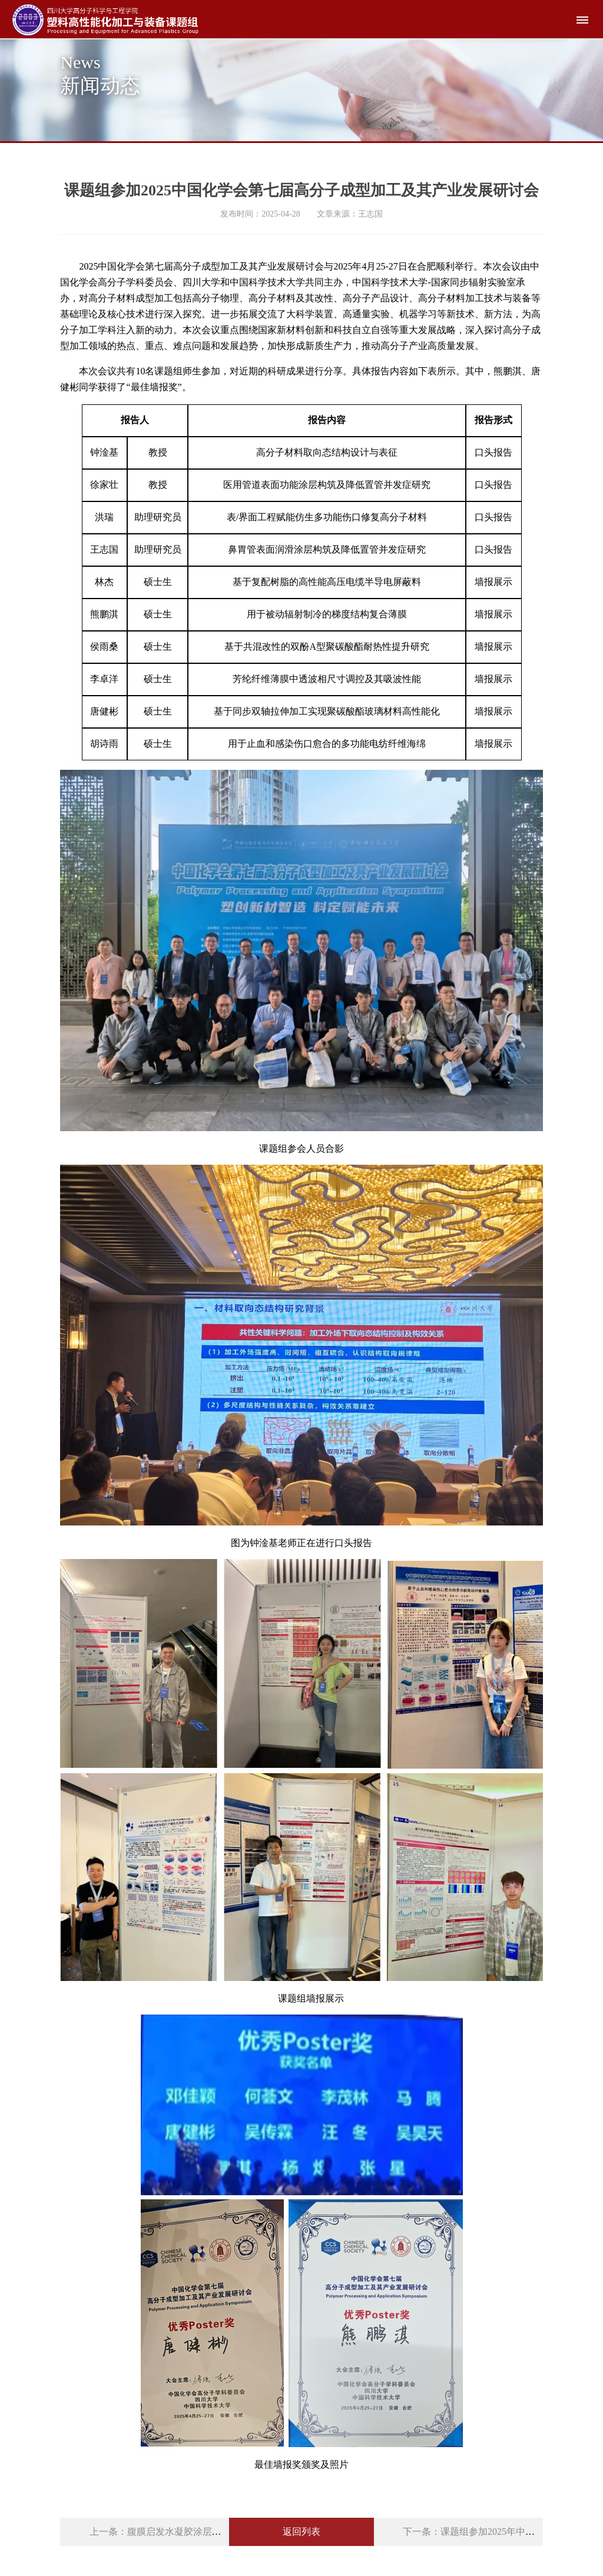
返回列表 (301, 2532)
